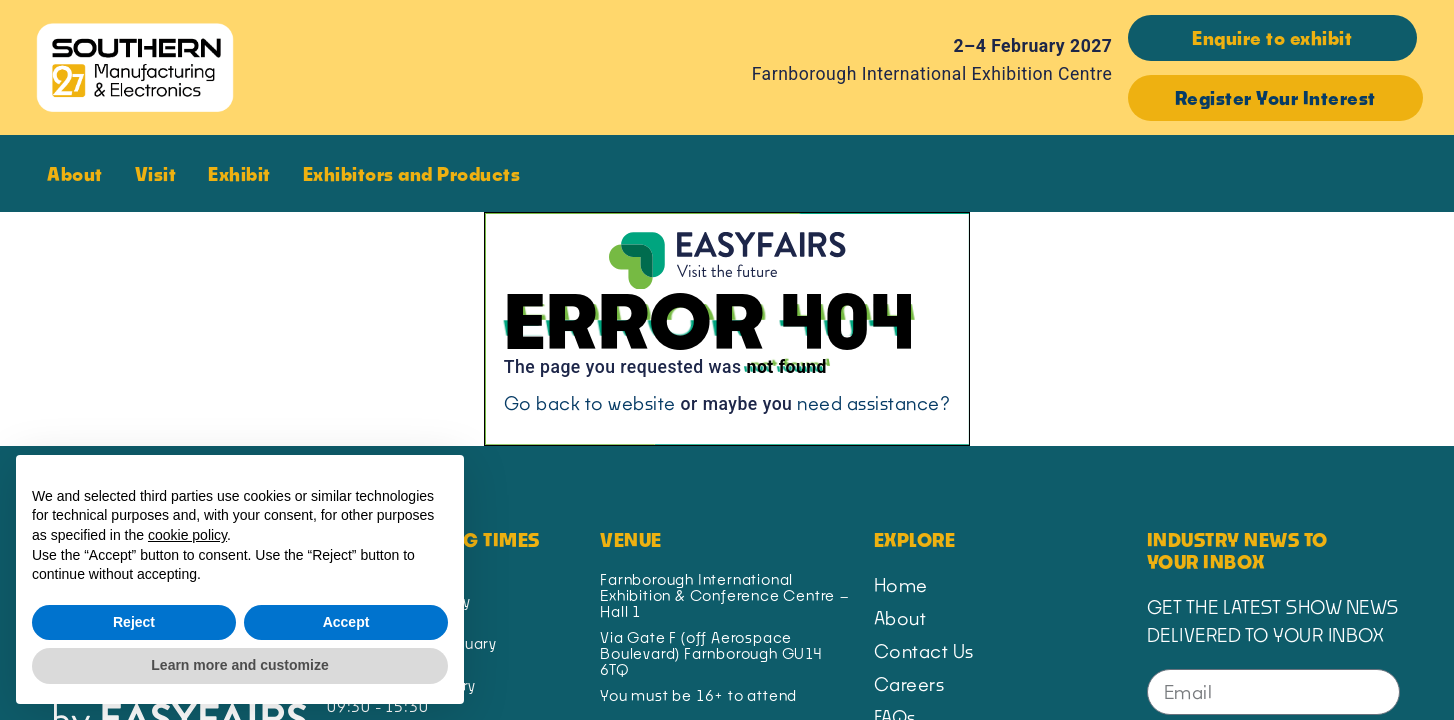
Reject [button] (134, 622)
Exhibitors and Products (417, 174)
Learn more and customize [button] (239, 665)
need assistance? (873, 403)
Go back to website (590, 403)
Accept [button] (346, 622)
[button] (1273, 38)
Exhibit (244, 174)
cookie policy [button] (187, 535)
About (80, 174)
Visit (161, 174)
